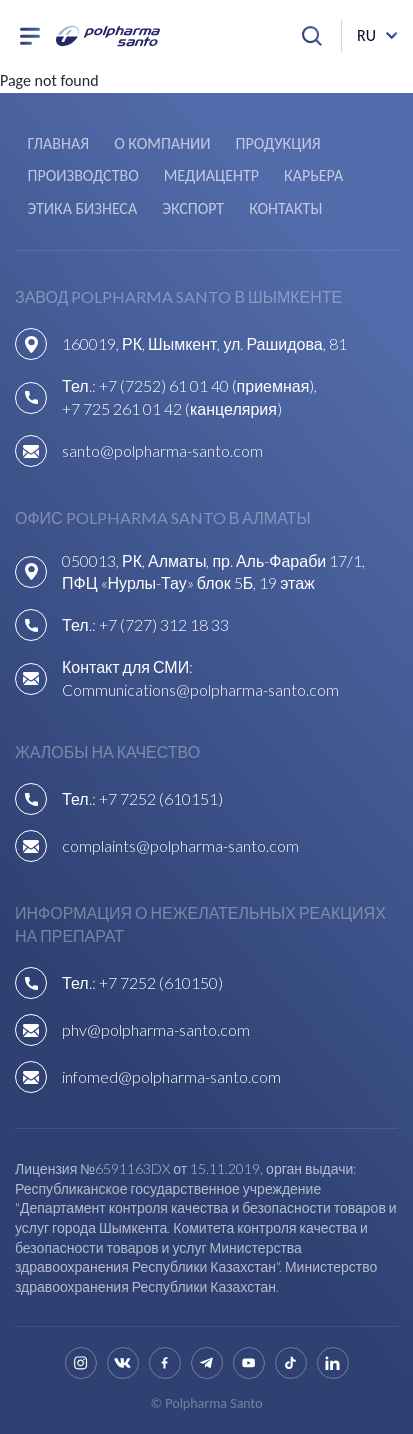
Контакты (285, 208)
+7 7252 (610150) (161, 982)
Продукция (278, 143)
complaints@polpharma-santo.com (180, 845)
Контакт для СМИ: (127, 666)
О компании (162, 143)
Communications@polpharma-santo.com (200, 689)
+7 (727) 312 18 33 (164, 624)
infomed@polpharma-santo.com (171, 1076)
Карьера (313, 175)
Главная (58, 143)
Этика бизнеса (82, 208)
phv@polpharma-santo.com (156, 1029)
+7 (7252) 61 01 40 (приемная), (208, 385)
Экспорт (193, 208)
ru (366, 35)
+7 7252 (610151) (161, 798)
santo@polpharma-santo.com (162, 450)
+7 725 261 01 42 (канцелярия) (172, 408)
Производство (82, 175)
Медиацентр (211, 175)
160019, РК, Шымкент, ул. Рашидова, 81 (204, 343)
